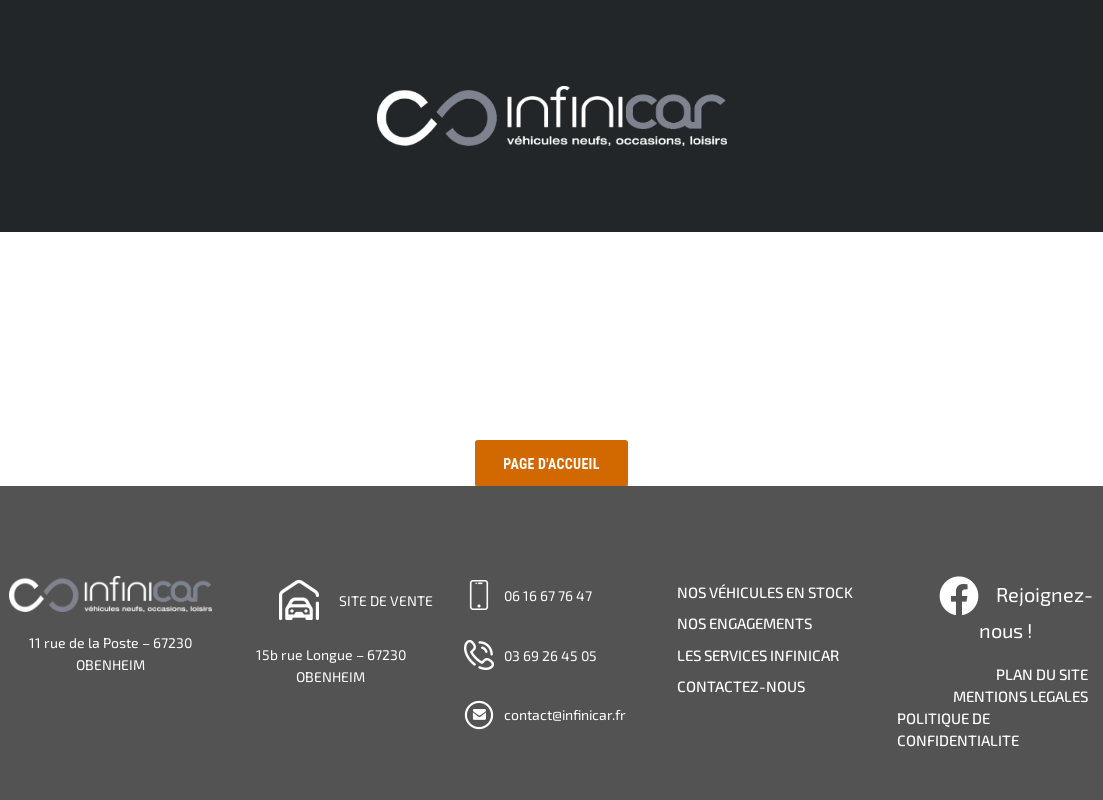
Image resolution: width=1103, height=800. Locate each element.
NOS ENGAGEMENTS (744, 623)
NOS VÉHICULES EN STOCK (765, 592)
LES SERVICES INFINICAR (758, 655)
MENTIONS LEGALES (1020, 696)
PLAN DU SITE (1042, 674)
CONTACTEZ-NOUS (741, 686)
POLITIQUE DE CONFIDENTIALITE (958, 729)
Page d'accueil (551, 464)
